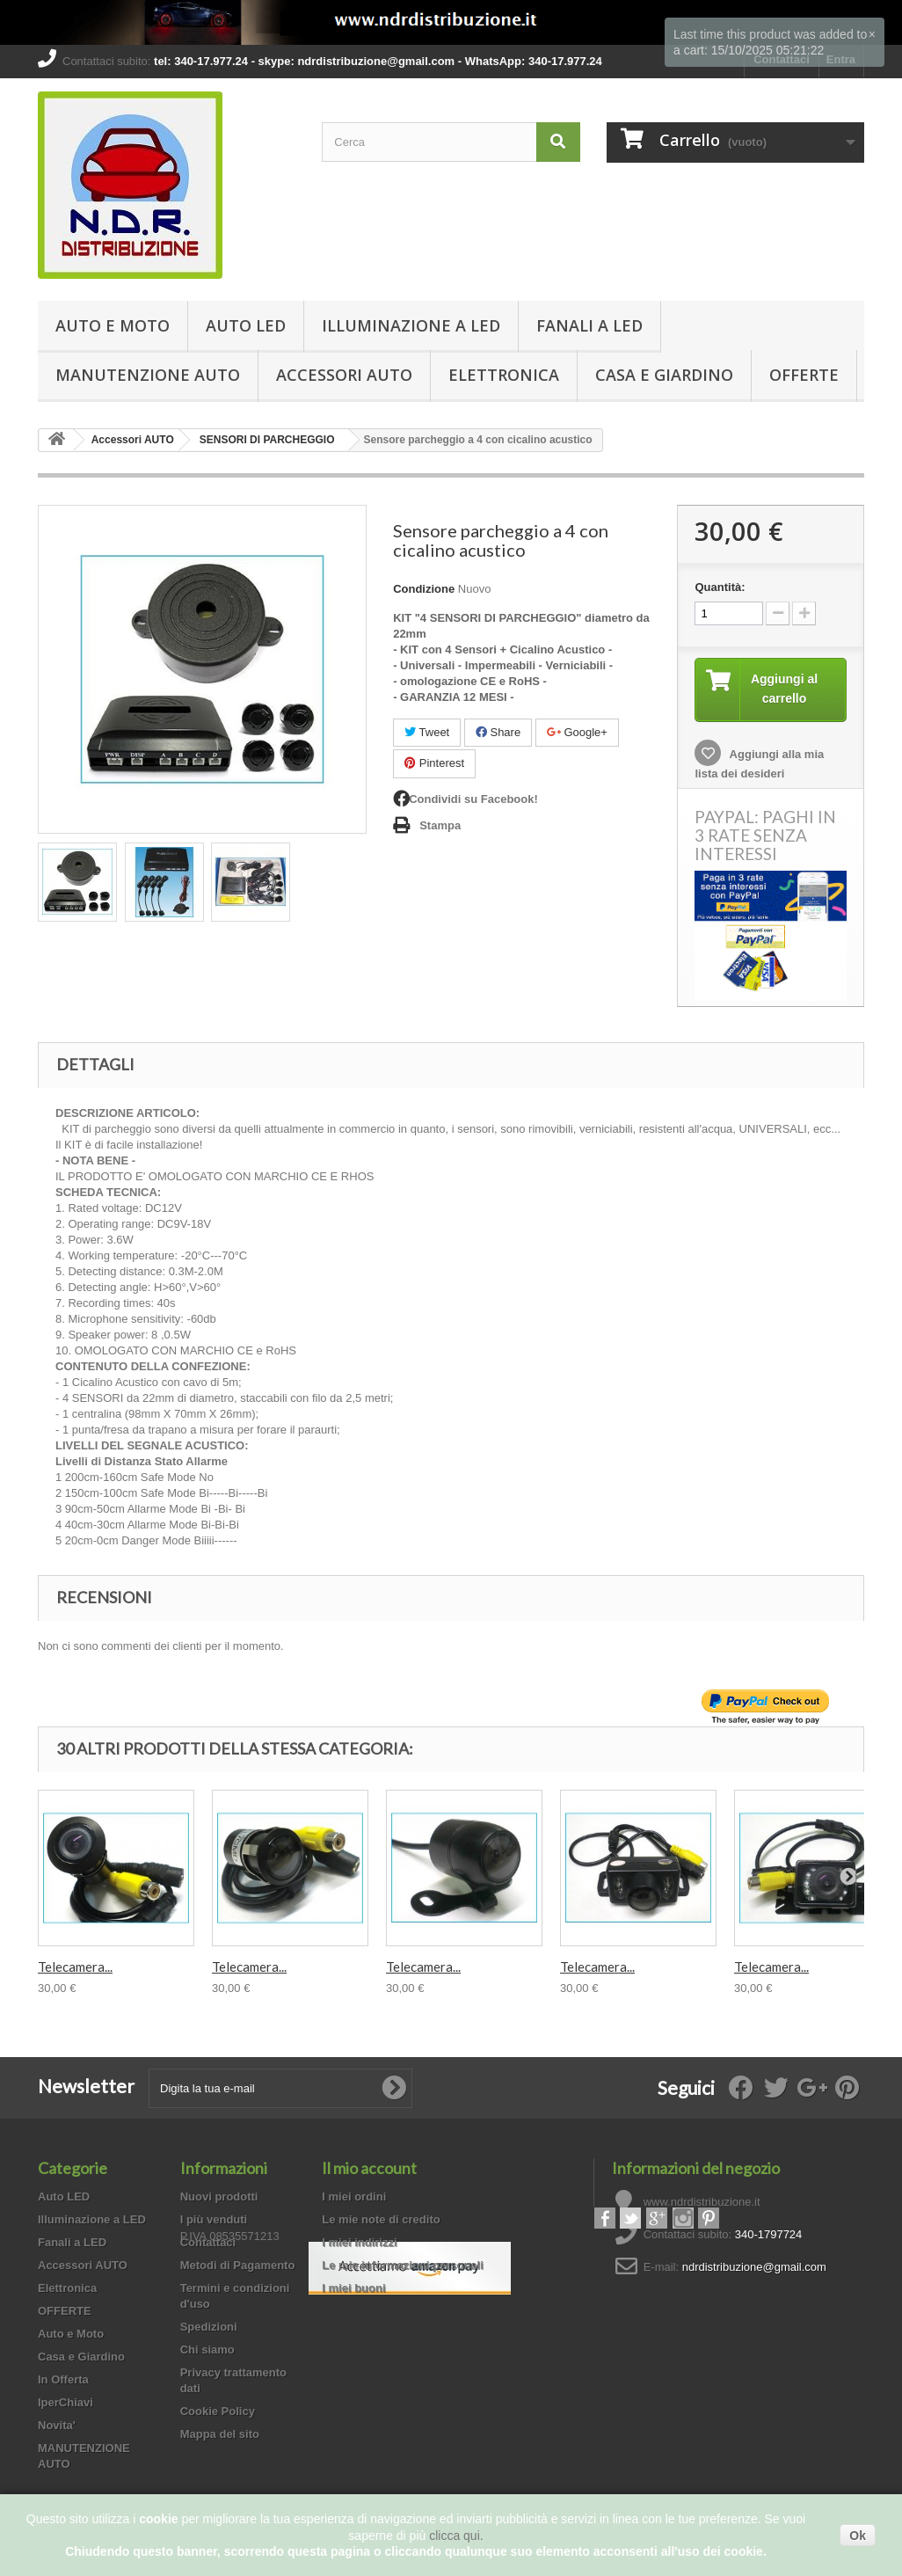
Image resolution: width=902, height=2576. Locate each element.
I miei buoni (353, 2288)
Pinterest (434, 763)
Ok (857, 2536)
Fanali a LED (589, 325)
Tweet (426, 732)
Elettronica (503, 374)
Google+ (577, 732)
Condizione (424, 588)
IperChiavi (65, 2403)
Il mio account (369, 2168)
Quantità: (720, 587)
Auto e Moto (112, 325)
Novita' (57, 2426)
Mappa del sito (219, 2434)
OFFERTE (804, 374)
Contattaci (208, 2243)
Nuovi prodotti (219, 2197)
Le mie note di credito (381, 2220)
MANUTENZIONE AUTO (147, 374)
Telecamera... (75, 1967)
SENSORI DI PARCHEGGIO (267, 440)
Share (498, 732)
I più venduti (214, 2220)
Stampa (440, 825)
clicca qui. (456, 2536)
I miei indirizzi (359, 2243)
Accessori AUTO (344, 374)
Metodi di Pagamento (237, 2266)
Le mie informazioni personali (402, 2266)
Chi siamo (207, 2350)
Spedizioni (208, 2327)
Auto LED (246, 325)
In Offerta (63, 2380)
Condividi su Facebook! (473, 799)
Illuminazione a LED (411, 325)
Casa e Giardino (664, 374)
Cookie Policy (217, 2412)
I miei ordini (354, 2197)
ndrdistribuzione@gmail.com (754, 2267)
